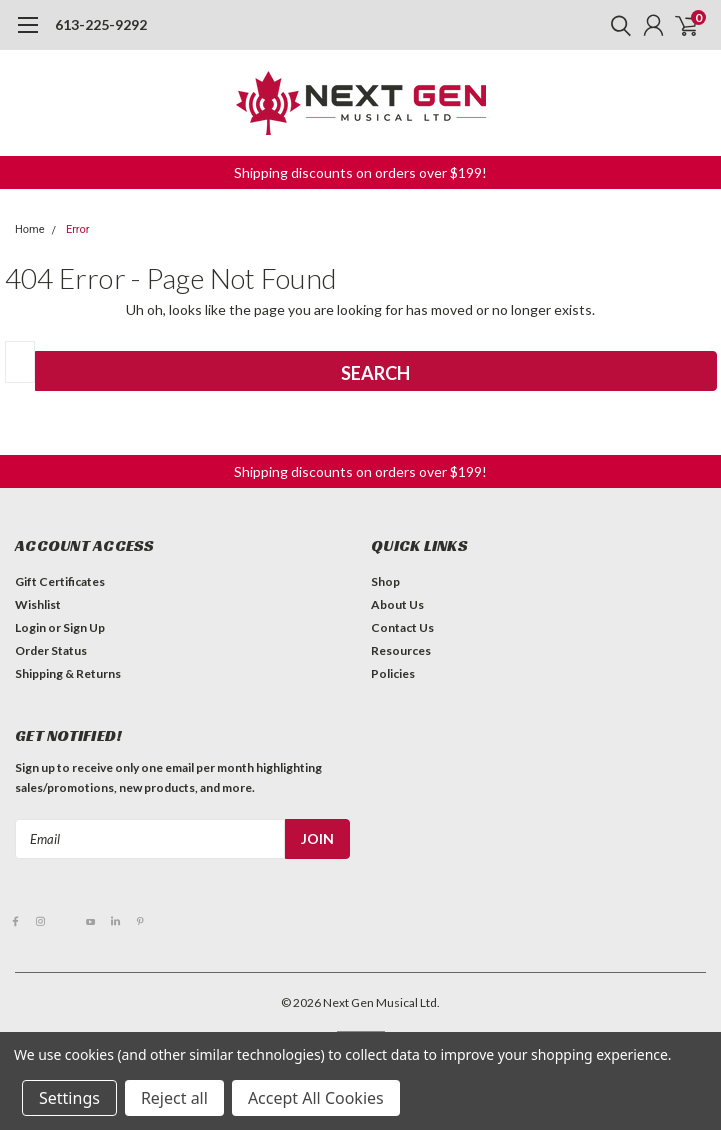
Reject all (174, 1098)
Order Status (51, 650)
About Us (397, 604)
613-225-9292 (101, 24)
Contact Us (402, 627)
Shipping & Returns (68, 673)
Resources (401, 650)
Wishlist (38, 604)
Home (30, 229)
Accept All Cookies (316, 1098)
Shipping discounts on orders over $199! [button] (360, 172)
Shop (385, 581)
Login (30, 627)
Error (78, 229)
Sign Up (84, 627)
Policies (393, 673)
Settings (69, 1098)
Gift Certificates (60, 581)
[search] (616, 25)
